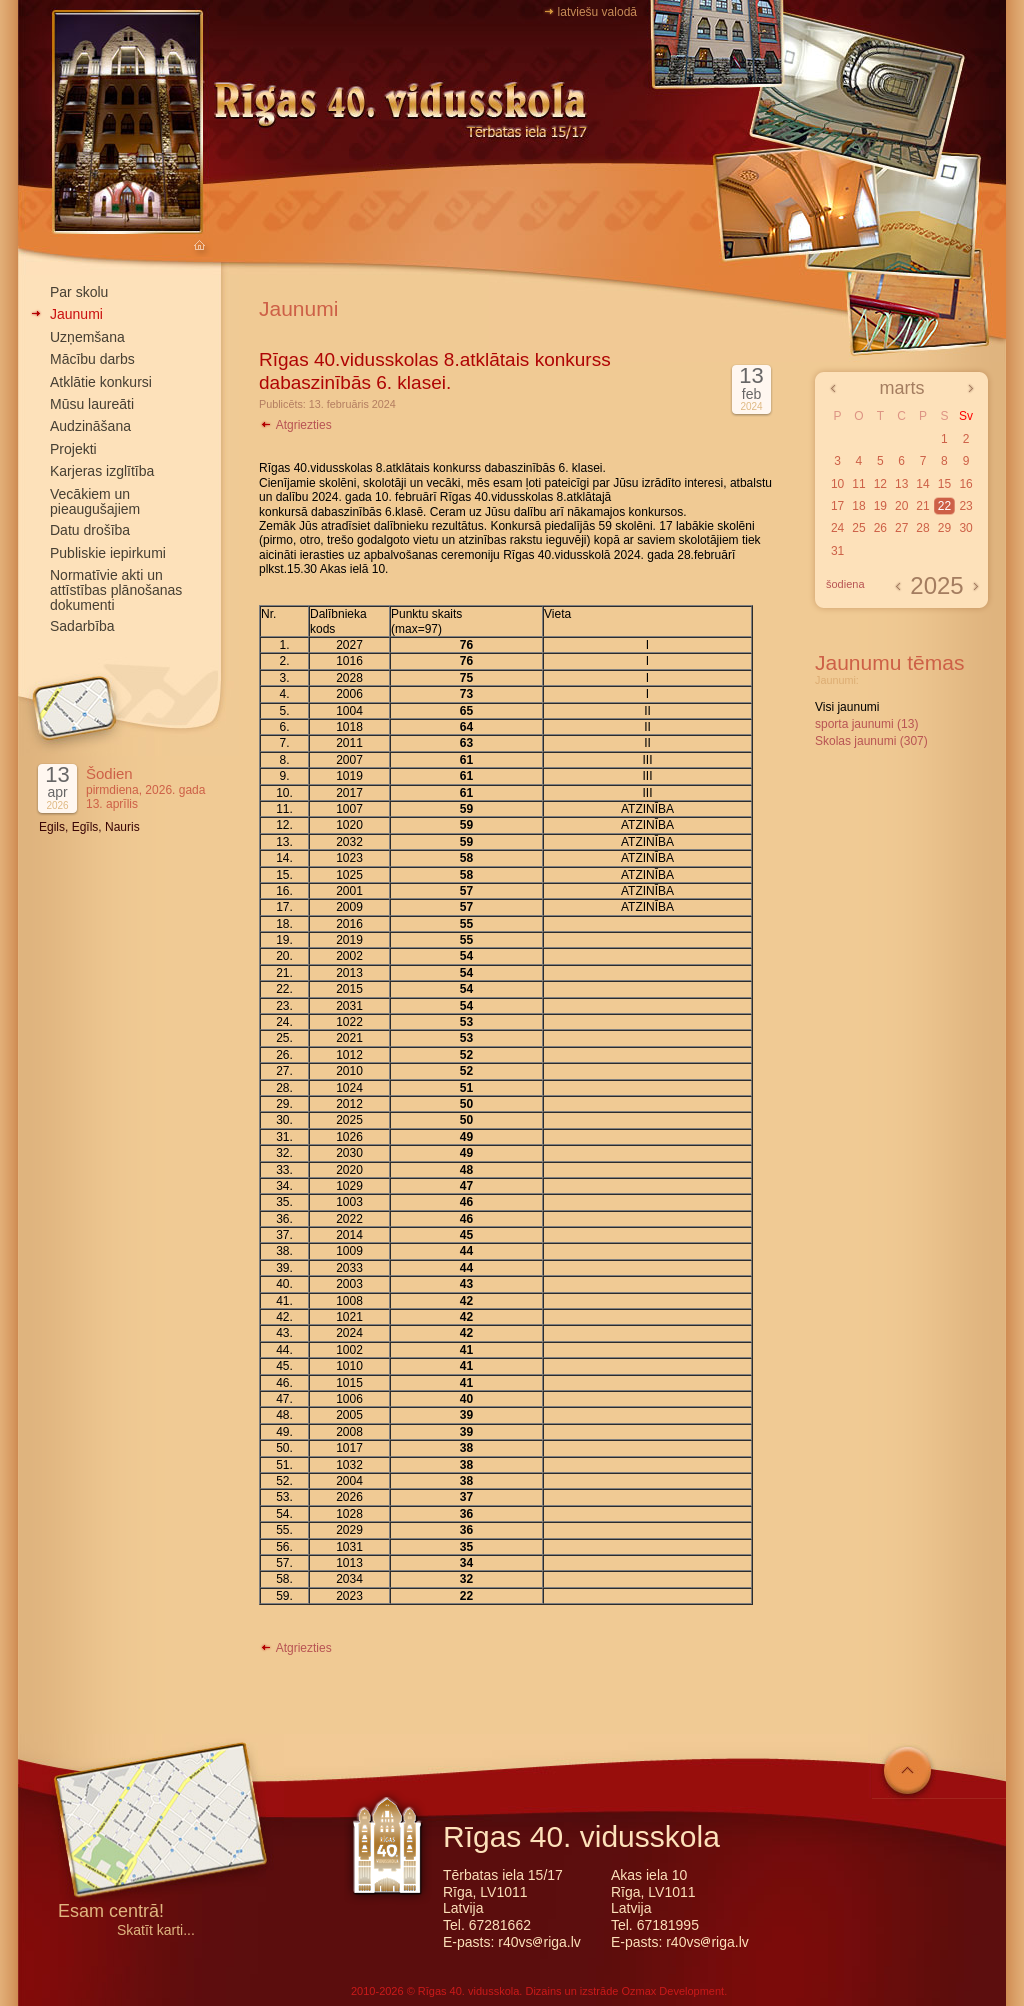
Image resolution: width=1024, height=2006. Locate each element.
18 (858, 506)
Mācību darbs (92, 359)
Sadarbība (82, 626)
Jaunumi (76, 314)
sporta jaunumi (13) (866, 724)
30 (965, 528)
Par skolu (79, 292)
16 (965, 484)
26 (880, 528)
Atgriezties (295, 425)
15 (944, 484)
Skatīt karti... (156, 1930)
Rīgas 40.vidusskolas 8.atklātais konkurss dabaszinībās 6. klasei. (435, 371)
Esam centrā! (111, 1912)
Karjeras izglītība (102, 471)
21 (922, 506)
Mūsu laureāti (92, 404)
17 (837, 506)
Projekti (73, 449)
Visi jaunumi (847, 707)
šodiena (845, 584)
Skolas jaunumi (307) (871, 741)
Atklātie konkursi (101, 382)
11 (858, 484)
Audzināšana (90, 426)
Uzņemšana (87, 337)
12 (880, 484)
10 (837, 484)
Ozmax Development (672, 1991)
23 (965, 506)
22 (944, 506)
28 (922, 528)
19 (880, 506)
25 (858, 528)
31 (837, 551)
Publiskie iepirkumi (108, 553)
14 (922, 484)
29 (944, 528)
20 (901, 506)
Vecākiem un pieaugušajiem (95, 501)
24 (837, 528)
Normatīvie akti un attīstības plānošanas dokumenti (116, 590)
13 (901, 484)
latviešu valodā (597, 12)
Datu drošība (90, 530)
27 (901, 528)
